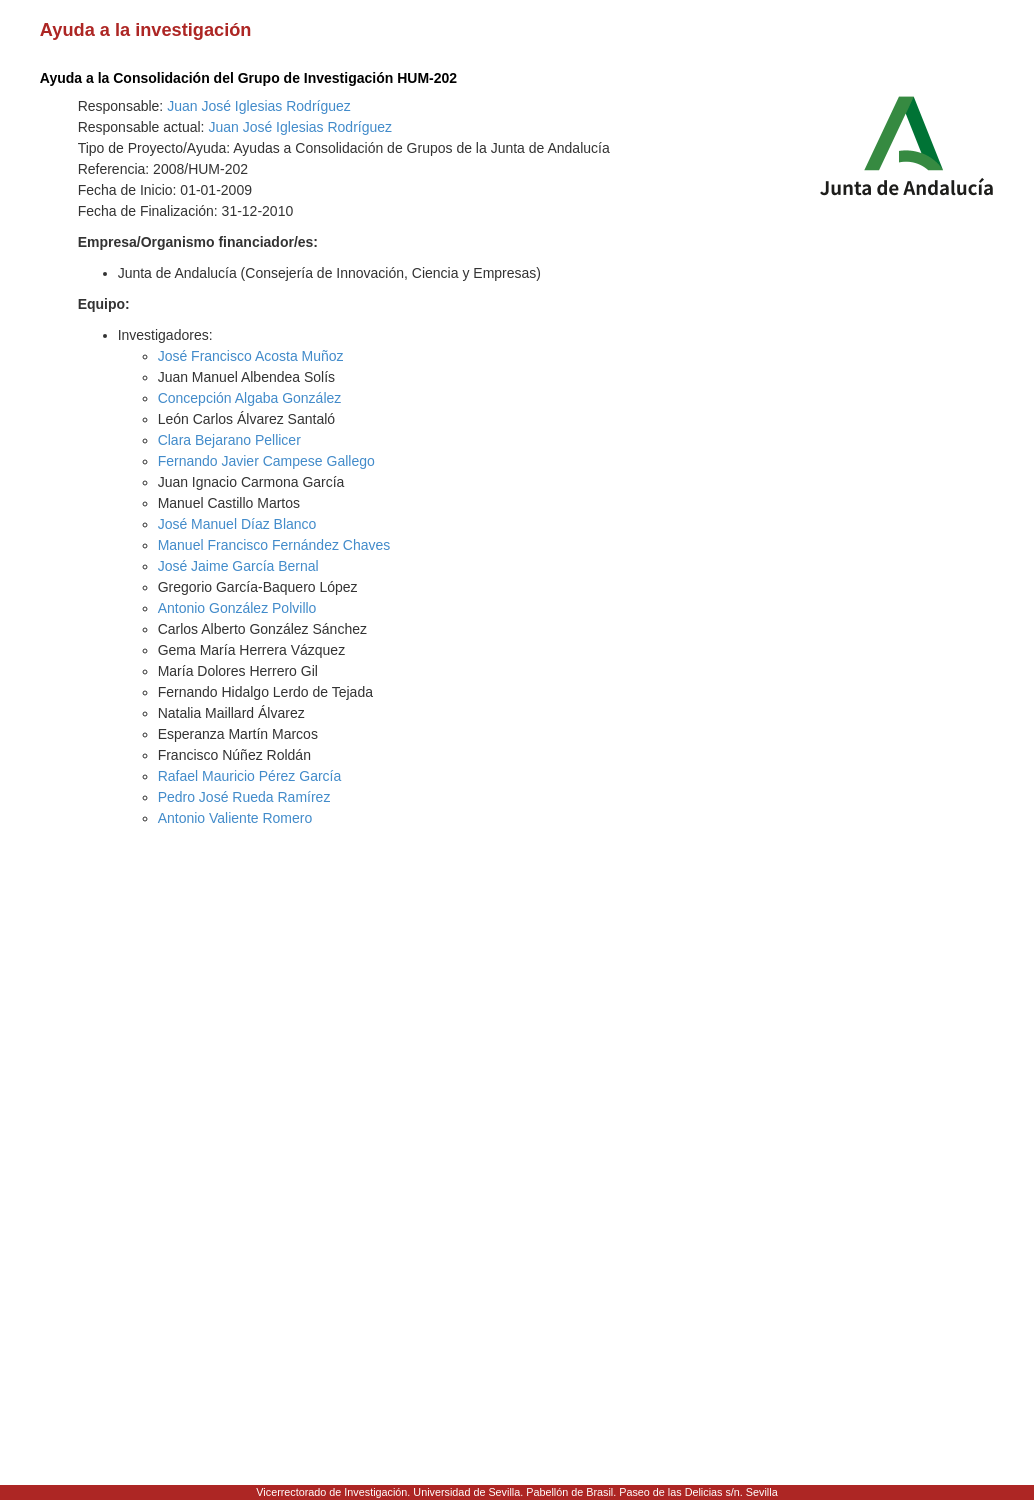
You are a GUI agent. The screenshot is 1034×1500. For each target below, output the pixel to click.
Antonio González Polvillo (237, 608)
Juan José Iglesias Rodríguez (259, 106)
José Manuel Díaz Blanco (237, 524)
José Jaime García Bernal (238, 566)
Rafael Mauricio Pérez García (250, 776)
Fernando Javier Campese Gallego (266, 461)
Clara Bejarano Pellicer (229, 440)
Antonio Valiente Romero (235, 818)
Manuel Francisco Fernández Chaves (274, 545)
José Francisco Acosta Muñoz (251, 356)
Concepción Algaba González (250, 398)
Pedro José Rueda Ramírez (244, 797)
